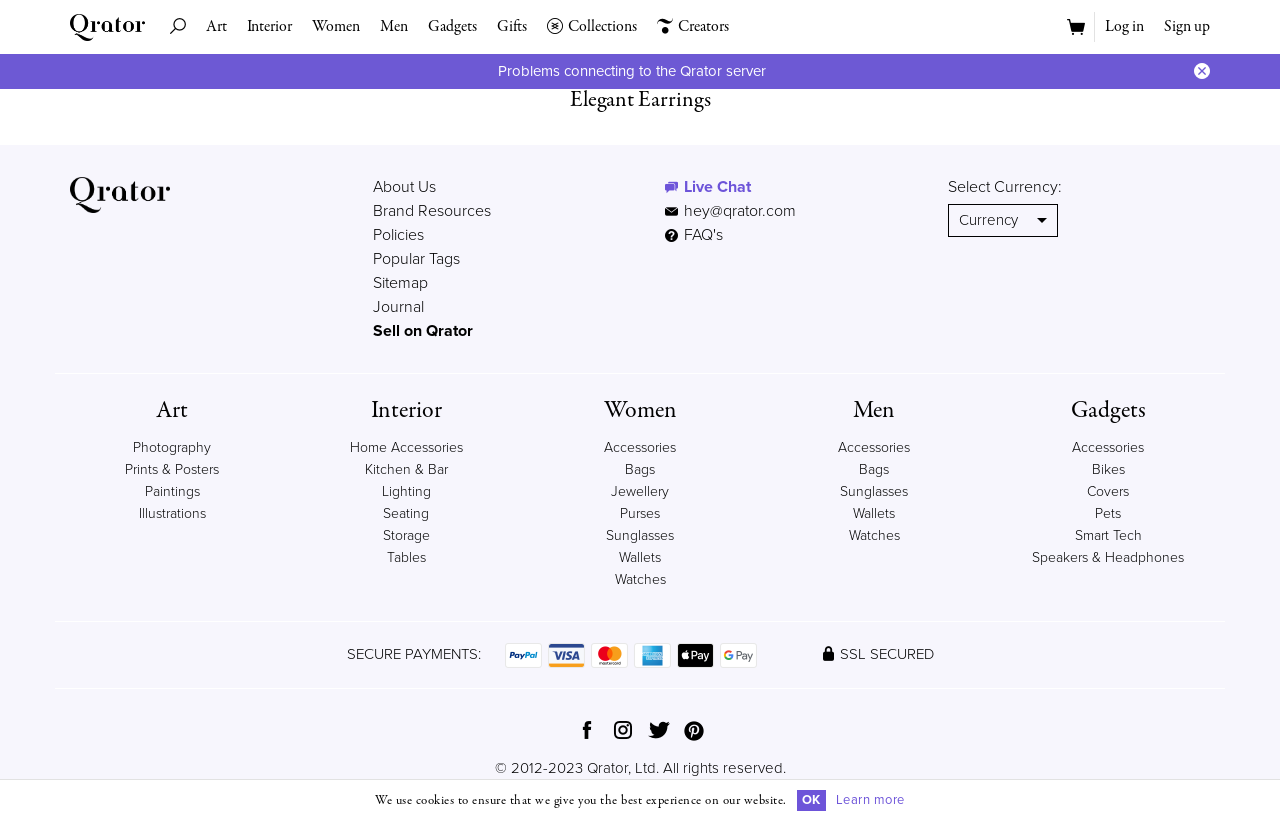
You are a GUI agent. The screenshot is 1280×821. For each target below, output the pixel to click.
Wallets (640, 557)
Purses (640, 513)
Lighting (406, 491)
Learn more (870, 800)
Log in (1124, 27)
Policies (398, 235)
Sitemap (400, 283)
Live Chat (717, 187)
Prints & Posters (172, 469)
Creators (693, 27)
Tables (406, 557)
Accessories (640, 447)
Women (336, 27)
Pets (1108, 513)
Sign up (1187, 27)
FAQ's (694, 235)
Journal (398, 307)
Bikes (1108, 469)
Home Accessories (406, 447)
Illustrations (172, 513)
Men (394, 27)
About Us (404, 187)
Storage (406, 535)
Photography (172, 447)
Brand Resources (432, 211)
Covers (1108, 491)
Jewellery (640, 491)
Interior (269, 27)
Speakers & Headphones (1108, 557)
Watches (640, 579)
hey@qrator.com (740, 211)
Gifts (512, 27)
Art (216, 27)
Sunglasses (640, 535)
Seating (406, 513)
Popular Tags (416, 259)
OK (811, 800)
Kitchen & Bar (406, 469)
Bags (640, 469)
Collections (592, 27)
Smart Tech (1108, 535)
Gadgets (452, 27)
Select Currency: (1005, 187)
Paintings (172, 491)
